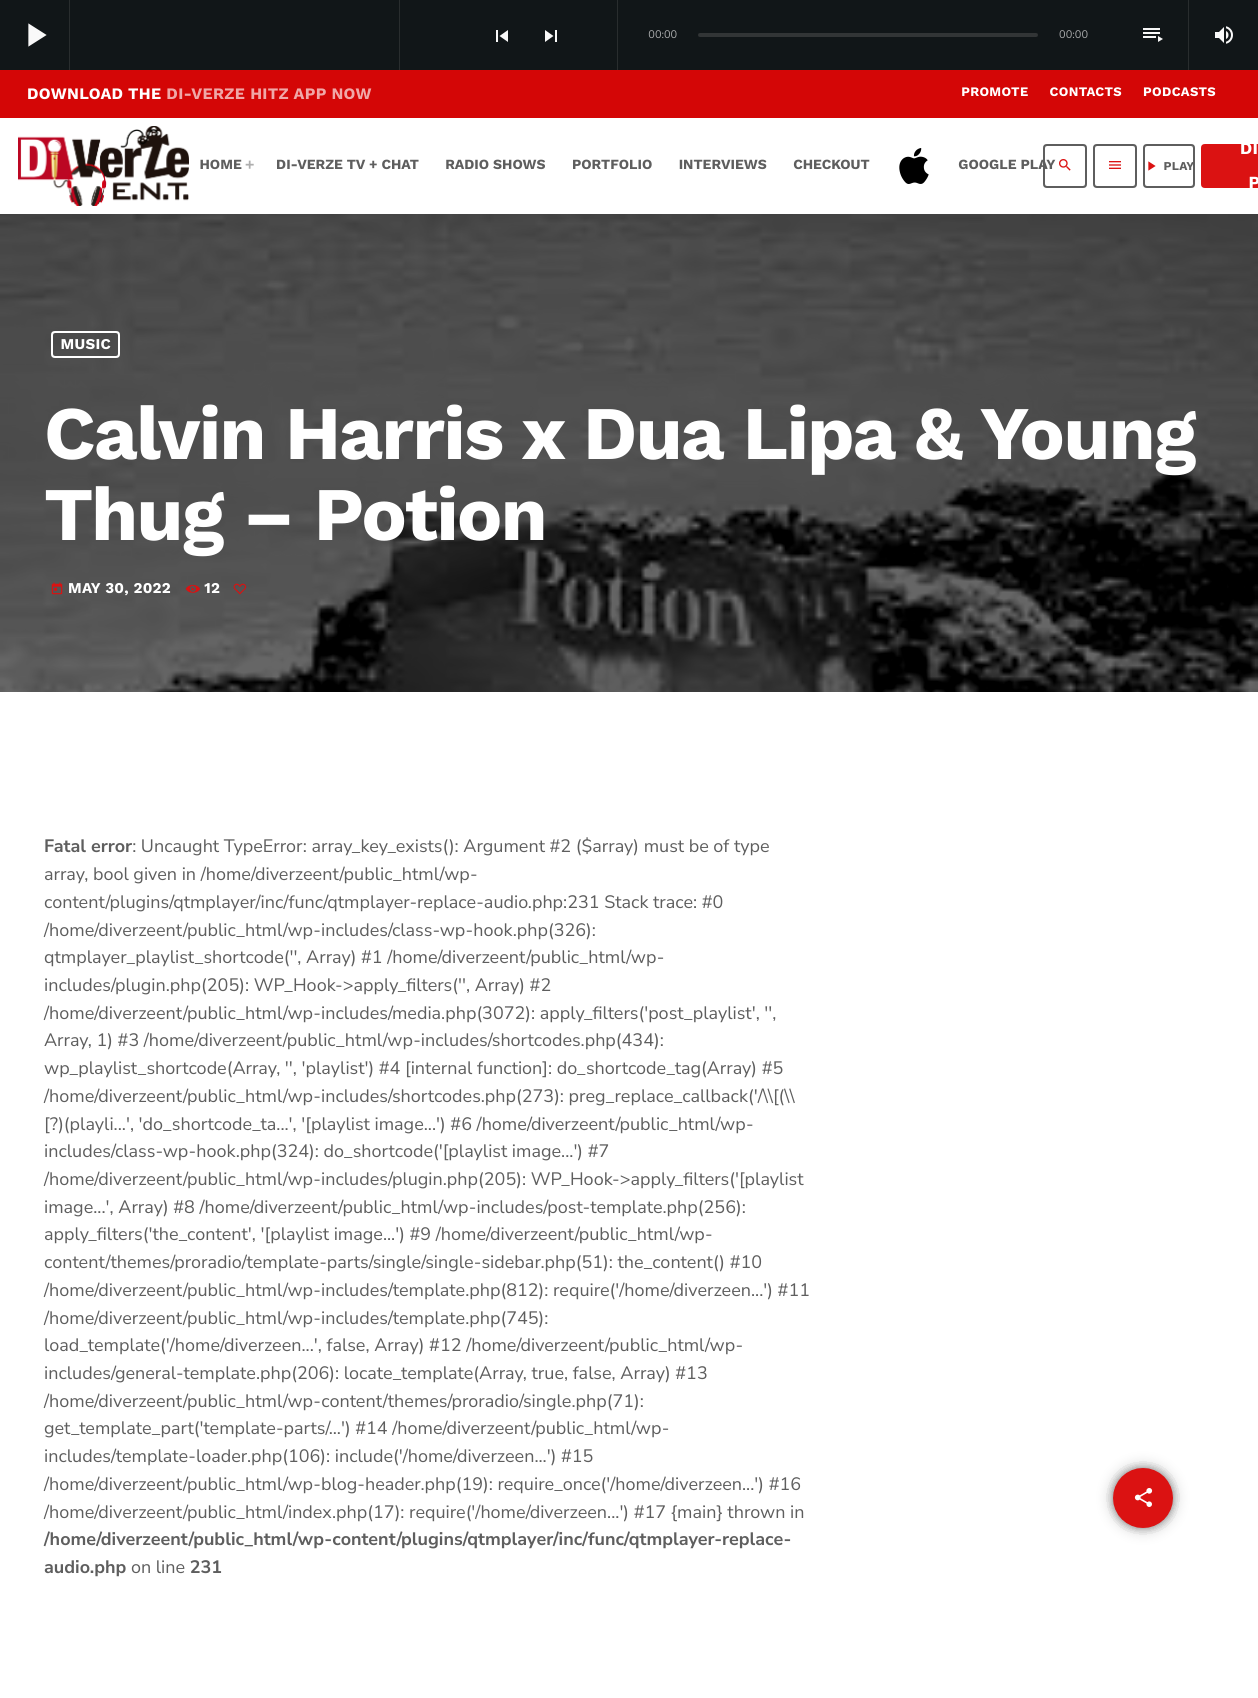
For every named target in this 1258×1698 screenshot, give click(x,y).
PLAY (1168, 166)
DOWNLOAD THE (199, 93)
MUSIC (86, 345)
